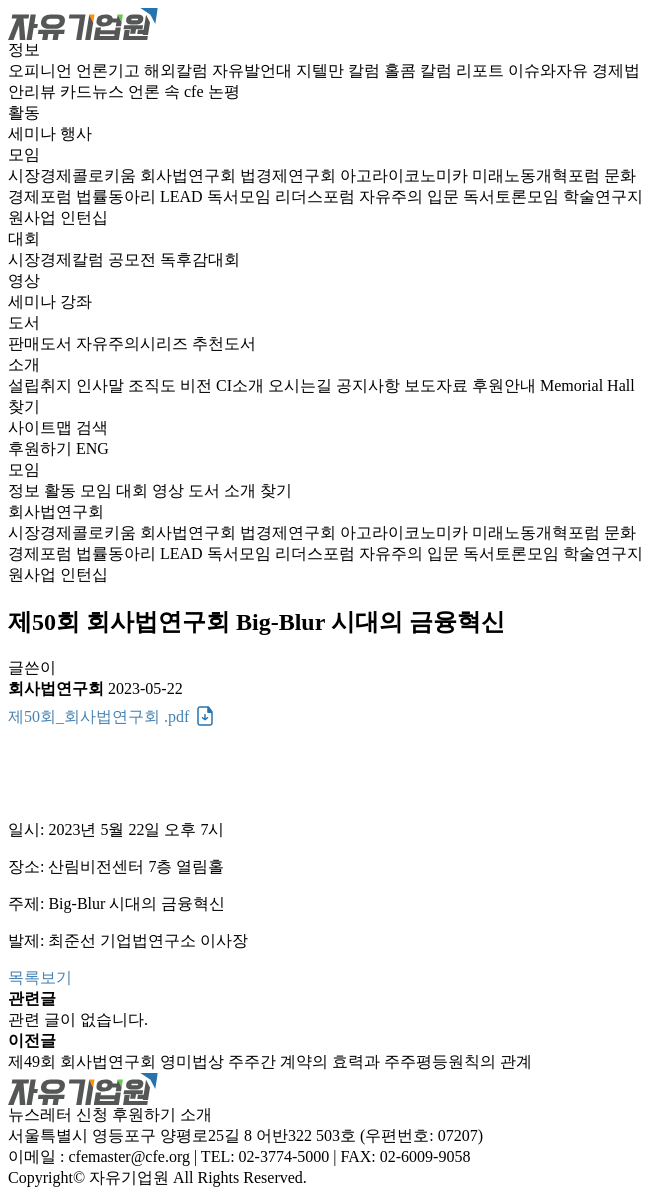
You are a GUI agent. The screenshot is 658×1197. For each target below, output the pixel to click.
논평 (224, 91)
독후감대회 (200, 259)
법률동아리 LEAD (141, 196)
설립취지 (42, 385)
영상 (24, 280)
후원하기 (40, 448)
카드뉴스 (94, 91)
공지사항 (370, 385)
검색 (92, 427)
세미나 (34, 133)
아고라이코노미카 (406, 175)
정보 (24, 49)
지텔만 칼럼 (340, 70)
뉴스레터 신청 (58, 1114)
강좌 (76, 301)
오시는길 (302, 385)
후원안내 (506, 385)
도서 (24, 322)
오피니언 (42, 70)
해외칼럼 (178, 70)
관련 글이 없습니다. (78, 1019)
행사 (76, 133)
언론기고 (110, 70)
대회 (24, 238)
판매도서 (42, 343)
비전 (198, 385)
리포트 (482, 70)
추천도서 (224, 343)
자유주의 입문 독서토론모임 (461, 196)
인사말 (102, 385)
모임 (24, 154)
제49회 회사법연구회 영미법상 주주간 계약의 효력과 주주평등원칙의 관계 (270, 1061)
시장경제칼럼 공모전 (84, 259)
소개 (24, 364)
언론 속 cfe (168, 91)
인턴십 (84, 217)
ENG (92, 448)
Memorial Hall (587, 385)
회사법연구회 (190, 175)
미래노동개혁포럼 (538, 175)
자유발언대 (254, 70)
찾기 (24, 406)
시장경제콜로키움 (74, 175)
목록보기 (40, 977)
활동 (24, 112)
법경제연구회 (290, 175)
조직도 (154, 385)
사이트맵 (42, 427)
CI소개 (242, 385)
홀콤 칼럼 (420, 70)
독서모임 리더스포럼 (283, 196)
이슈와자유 (550, 70)
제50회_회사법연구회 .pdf (98, 716)
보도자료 (438, 385)
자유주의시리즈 (134, 343)
